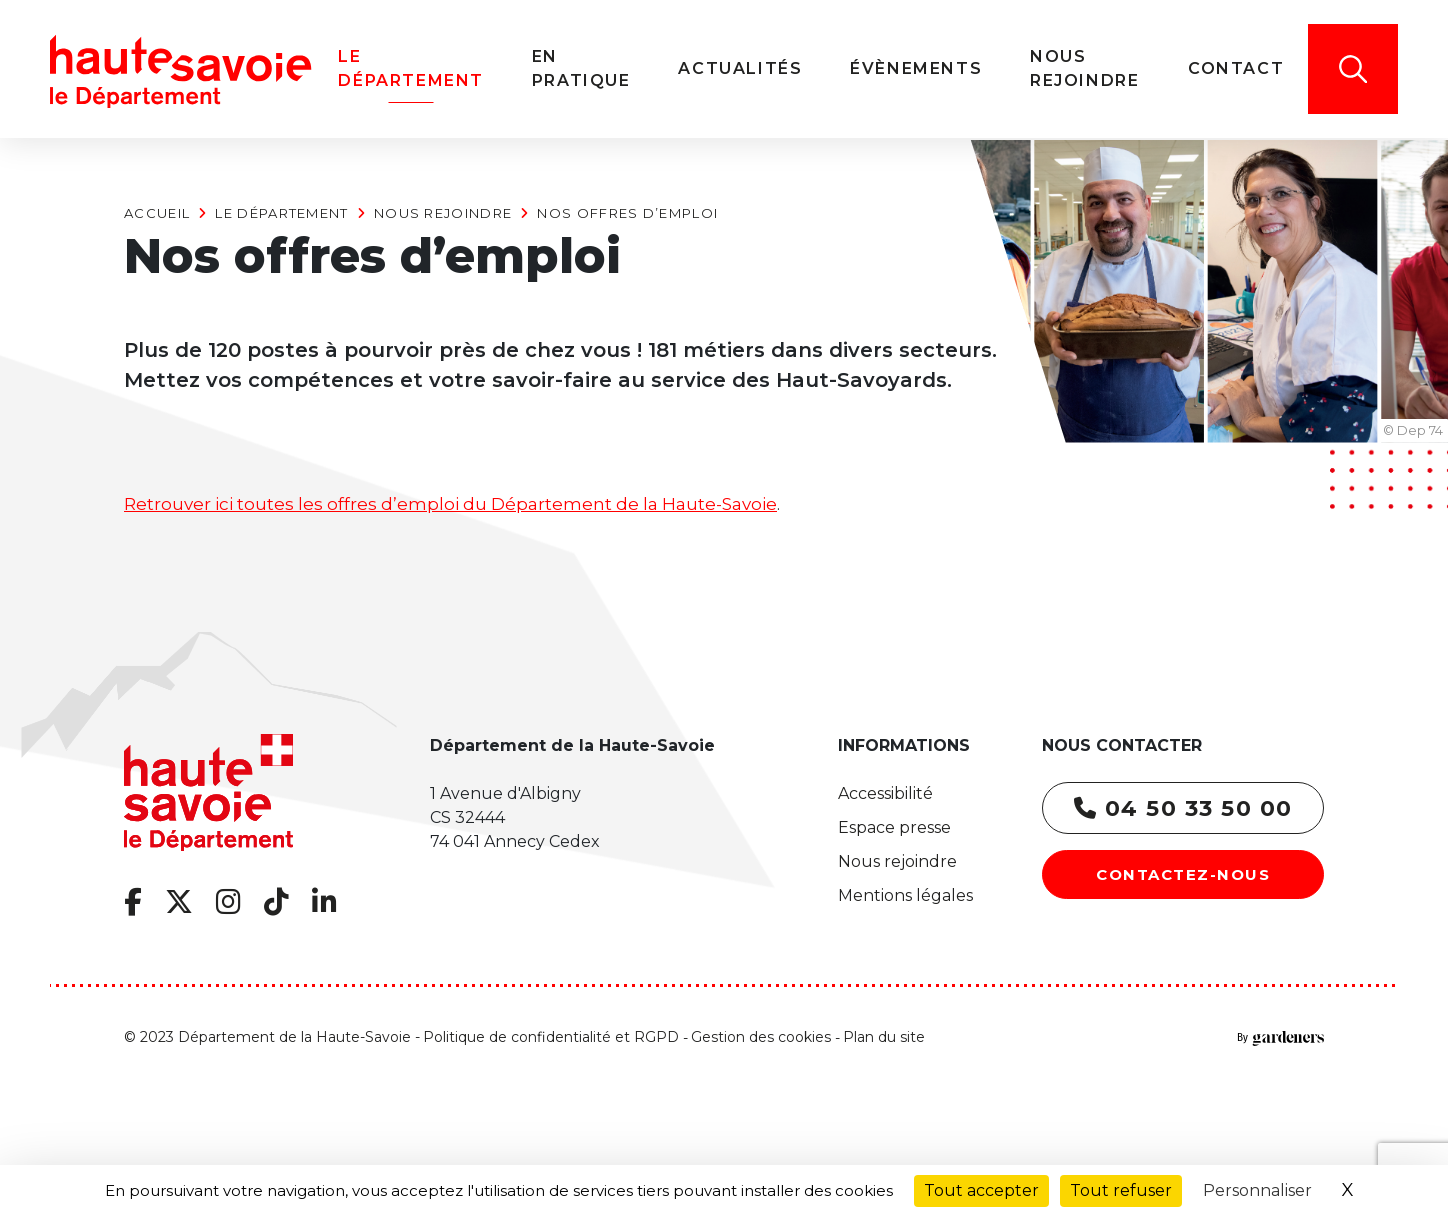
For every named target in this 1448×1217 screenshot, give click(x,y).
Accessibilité (885, 793)
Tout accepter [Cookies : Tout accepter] (981, 1190)
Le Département (281, 213)
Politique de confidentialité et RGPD (551, 1037)
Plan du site (884, 1037)
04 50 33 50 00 (1183, 808)
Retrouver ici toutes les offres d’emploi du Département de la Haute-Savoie (450, 504)
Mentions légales (905, 895)
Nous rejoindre (443, 213)
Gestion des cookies (761, 1037)
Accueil (157, 213)
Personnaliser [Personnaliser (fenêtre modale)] (1257, 1190)
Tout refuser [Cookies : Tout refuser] (1121, 1190)
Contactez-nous (1183, 874)
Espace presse (894, 827)
